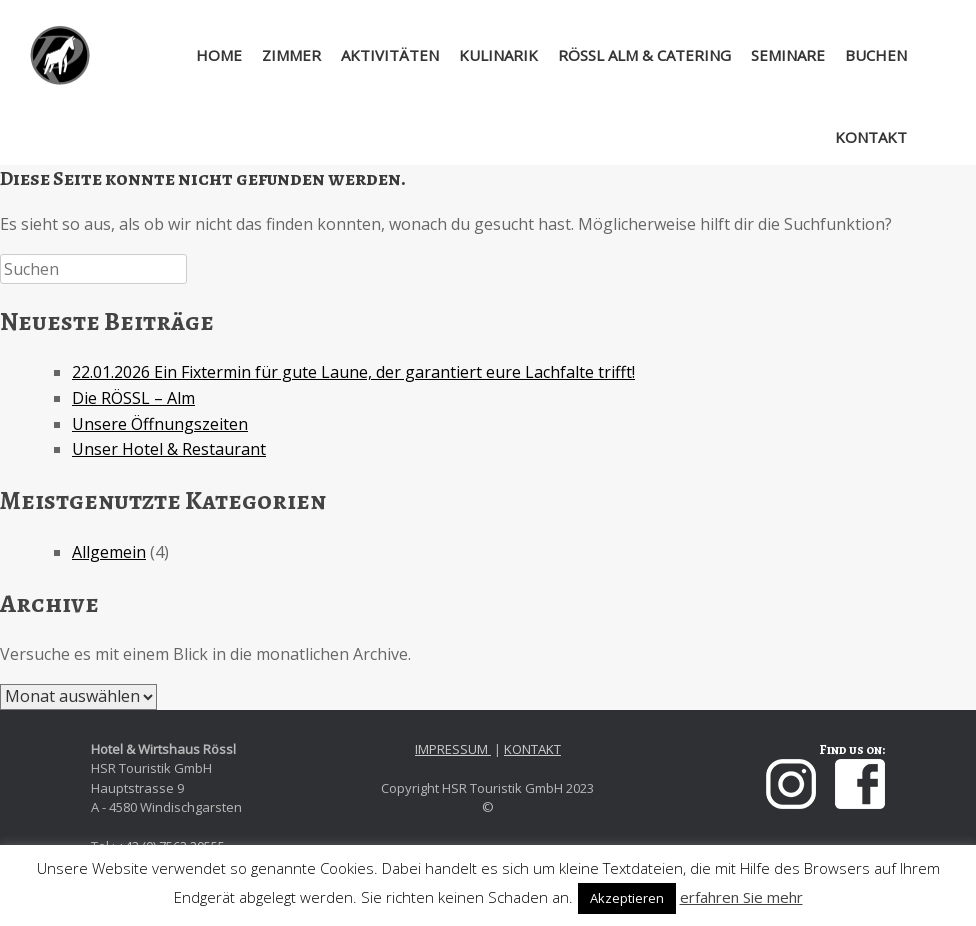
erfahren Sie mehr (741, 897)
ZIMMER (291, 55)
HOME (204, 55)
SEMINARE (788, 55)
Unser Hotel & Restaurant (169, 449)
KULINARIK (498, 55)
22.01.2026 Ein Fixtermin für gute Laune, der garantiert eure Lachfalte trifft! (353, 372)
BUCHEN (876, 55)
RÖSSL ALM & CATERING (644, 55)
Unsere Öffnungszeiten (160, 424)
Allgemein (109, 552)
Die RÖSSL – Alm (133, 398)
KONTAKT (871, 137)
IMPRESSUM (453, 749)
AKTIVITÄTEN (390, 55)
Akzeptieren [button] (627, 898)
